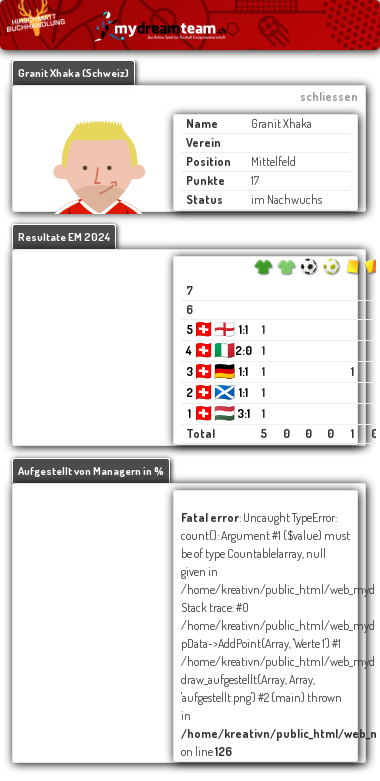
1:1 (243, 329)
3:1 (243, 413)
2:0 (243, 350)
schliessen (329, 96)
